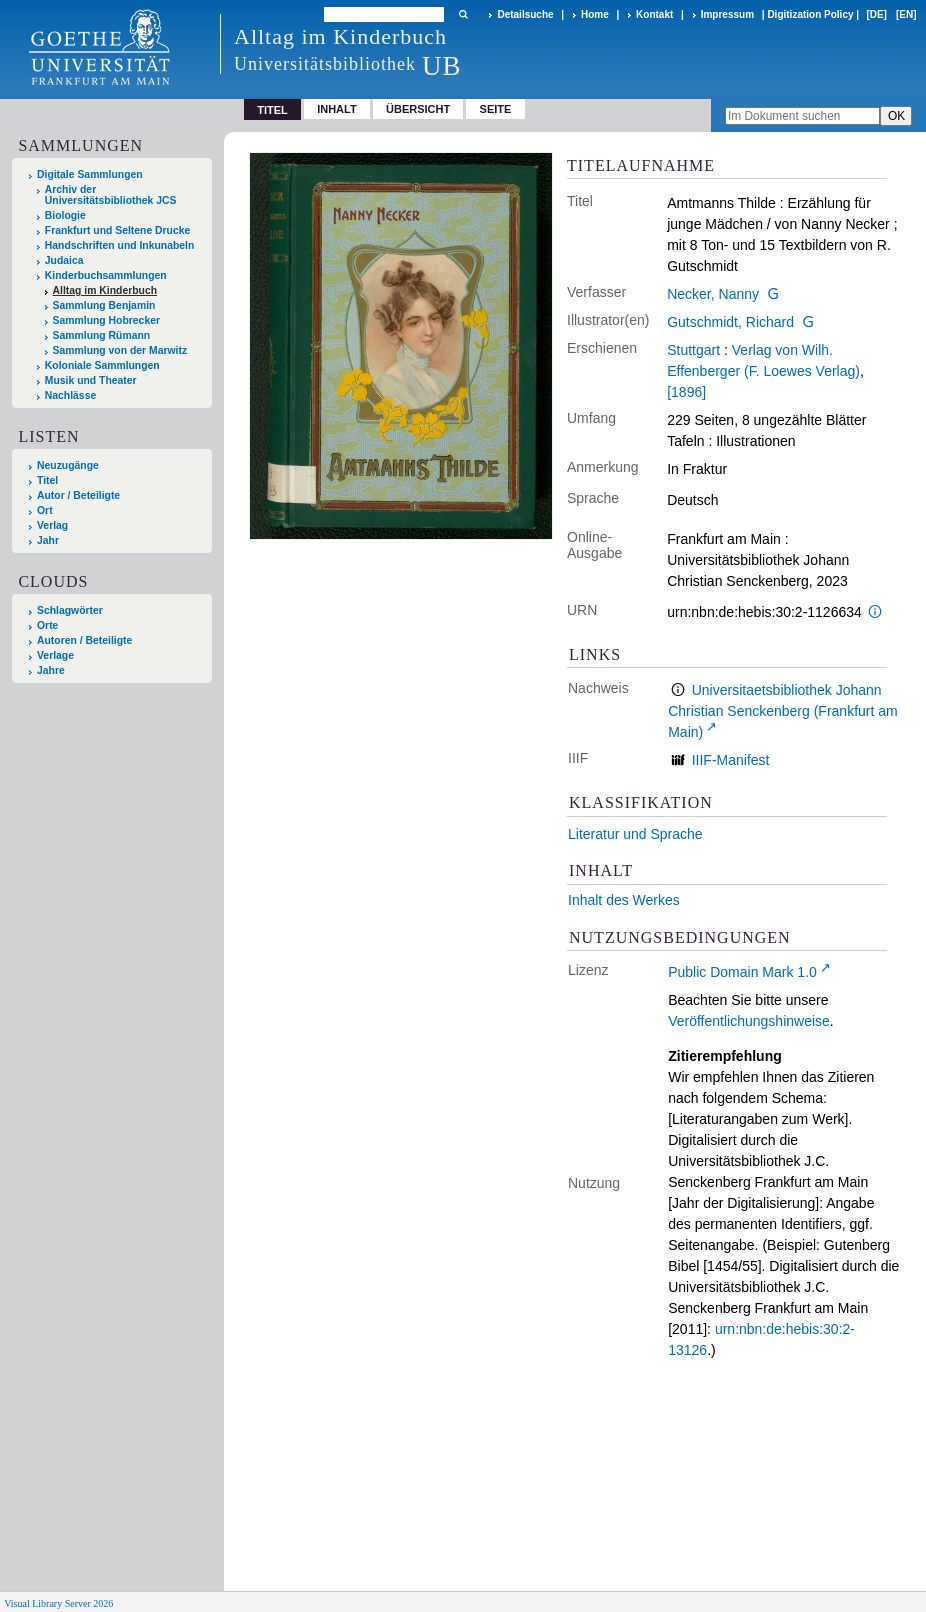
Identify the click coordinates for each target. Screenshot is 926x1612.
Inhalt (337, 109)
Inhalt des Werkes (624, 900)
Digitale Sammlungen (90, 174)
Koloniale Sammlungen (102, 365)
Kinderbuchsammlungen (106, 275)
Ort (45, 510)
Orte (47, 625)
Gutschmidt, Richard (730, 322)
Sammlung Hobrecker (106, 320)
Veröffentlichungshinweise (749, 1021)
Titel (47, 480)
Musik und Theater (91, 380)
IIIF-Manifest (731, 760)
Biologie (65, 215)
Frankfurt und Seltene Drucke (118, 230)
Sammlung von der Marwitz (120, 350)
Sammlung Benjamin (104, 305)
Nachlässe (70, 395)
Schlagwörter (70, 610)
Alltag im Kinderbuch (105, 290)
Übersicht (418, 109)
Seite (496, 109)
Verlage (55, 655)
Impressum (727, 14)
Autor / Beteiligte (78, 495)
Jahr (48, 540)
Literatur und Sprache (635, 834)
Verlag (52, 525)
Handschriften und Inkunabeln (120, 245)
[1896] (686, 392)
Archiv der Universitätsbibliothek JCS (111, 195)
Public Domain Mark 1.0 (742, 972)
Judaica (64, 260)
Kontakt (654, 14)
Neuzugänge (68, 465)
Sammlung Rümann (102, 335)
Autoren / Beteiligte (84, 640)
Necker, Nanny (713, 294)
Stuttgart (693, 350)
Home (595, 14)
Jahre (51, 670)
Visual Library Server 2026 (58, 1603)
